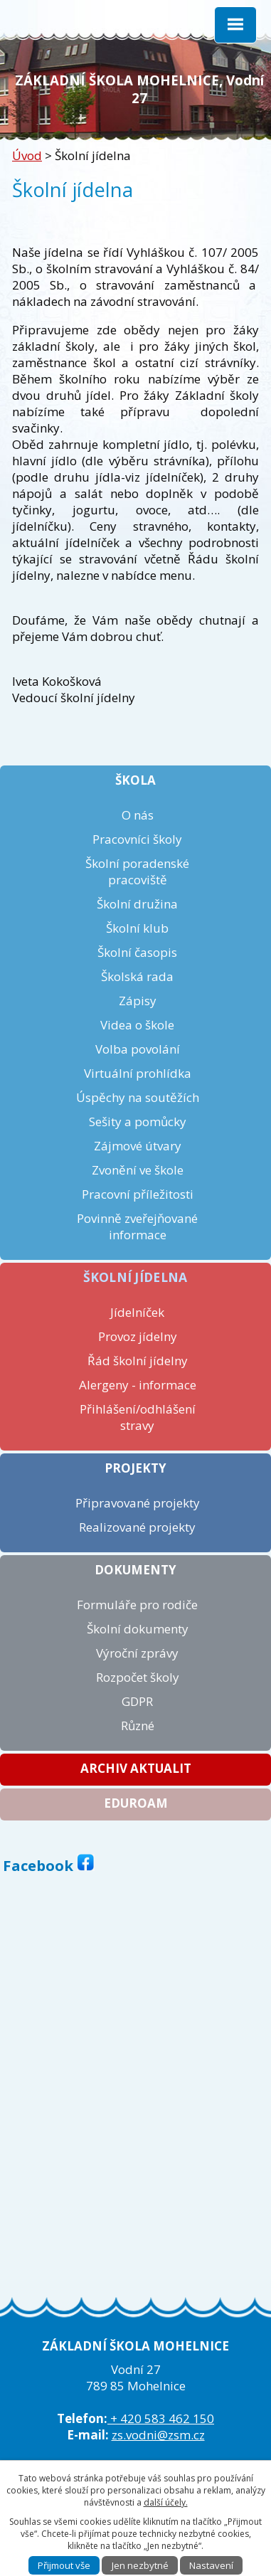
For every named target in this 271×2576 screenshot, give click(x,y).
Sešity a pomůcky (137, 1121)
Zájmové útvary (137, 1146)
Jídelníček (137, 1312)
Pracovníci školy (137, 839)
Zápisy (137, 1000)
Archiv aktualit (135, 1768)
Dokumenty (135, 1570)
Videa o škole (137, 1025)
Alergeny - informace (137, 1385)
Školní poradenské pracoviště (137, 871)
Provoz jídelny (137, 1336)
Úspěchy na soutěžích (137, 1097)
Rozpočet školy (137, 1677)
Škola (135, 780)
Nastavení (211, 2565)
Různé (137, 1725)
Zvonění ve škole (138, 1170)
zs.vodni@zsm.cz (158, 2435)
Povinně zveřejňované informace (137, 1226)
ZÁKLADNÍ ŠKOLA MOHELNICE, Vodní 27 (139, 89)
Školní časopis (137, 952)
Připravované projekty (137, 1503)
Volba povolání (137, 1049)
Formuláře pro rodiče (137, 1604)
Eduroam (136, 1803)
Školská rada (137, 976)
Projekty (135, 1468)
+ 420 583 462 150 (160, 2418)
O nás (138, 815)
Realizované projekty (137, 1527)
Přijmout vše (64, 2565)
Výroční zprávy (137, 1653)
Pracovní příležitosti (137, 1194)
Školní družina (137, 904)
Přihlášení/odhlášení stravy (138, 1417)
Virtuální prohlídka (137, 1073)
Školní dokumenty (137, 1629)
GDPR (137, 1701)
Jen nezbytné (140, 2565)
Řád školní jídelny (137, 1360)
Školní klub (137, 928)
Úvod (27, 155)
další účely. (166, 2502)
